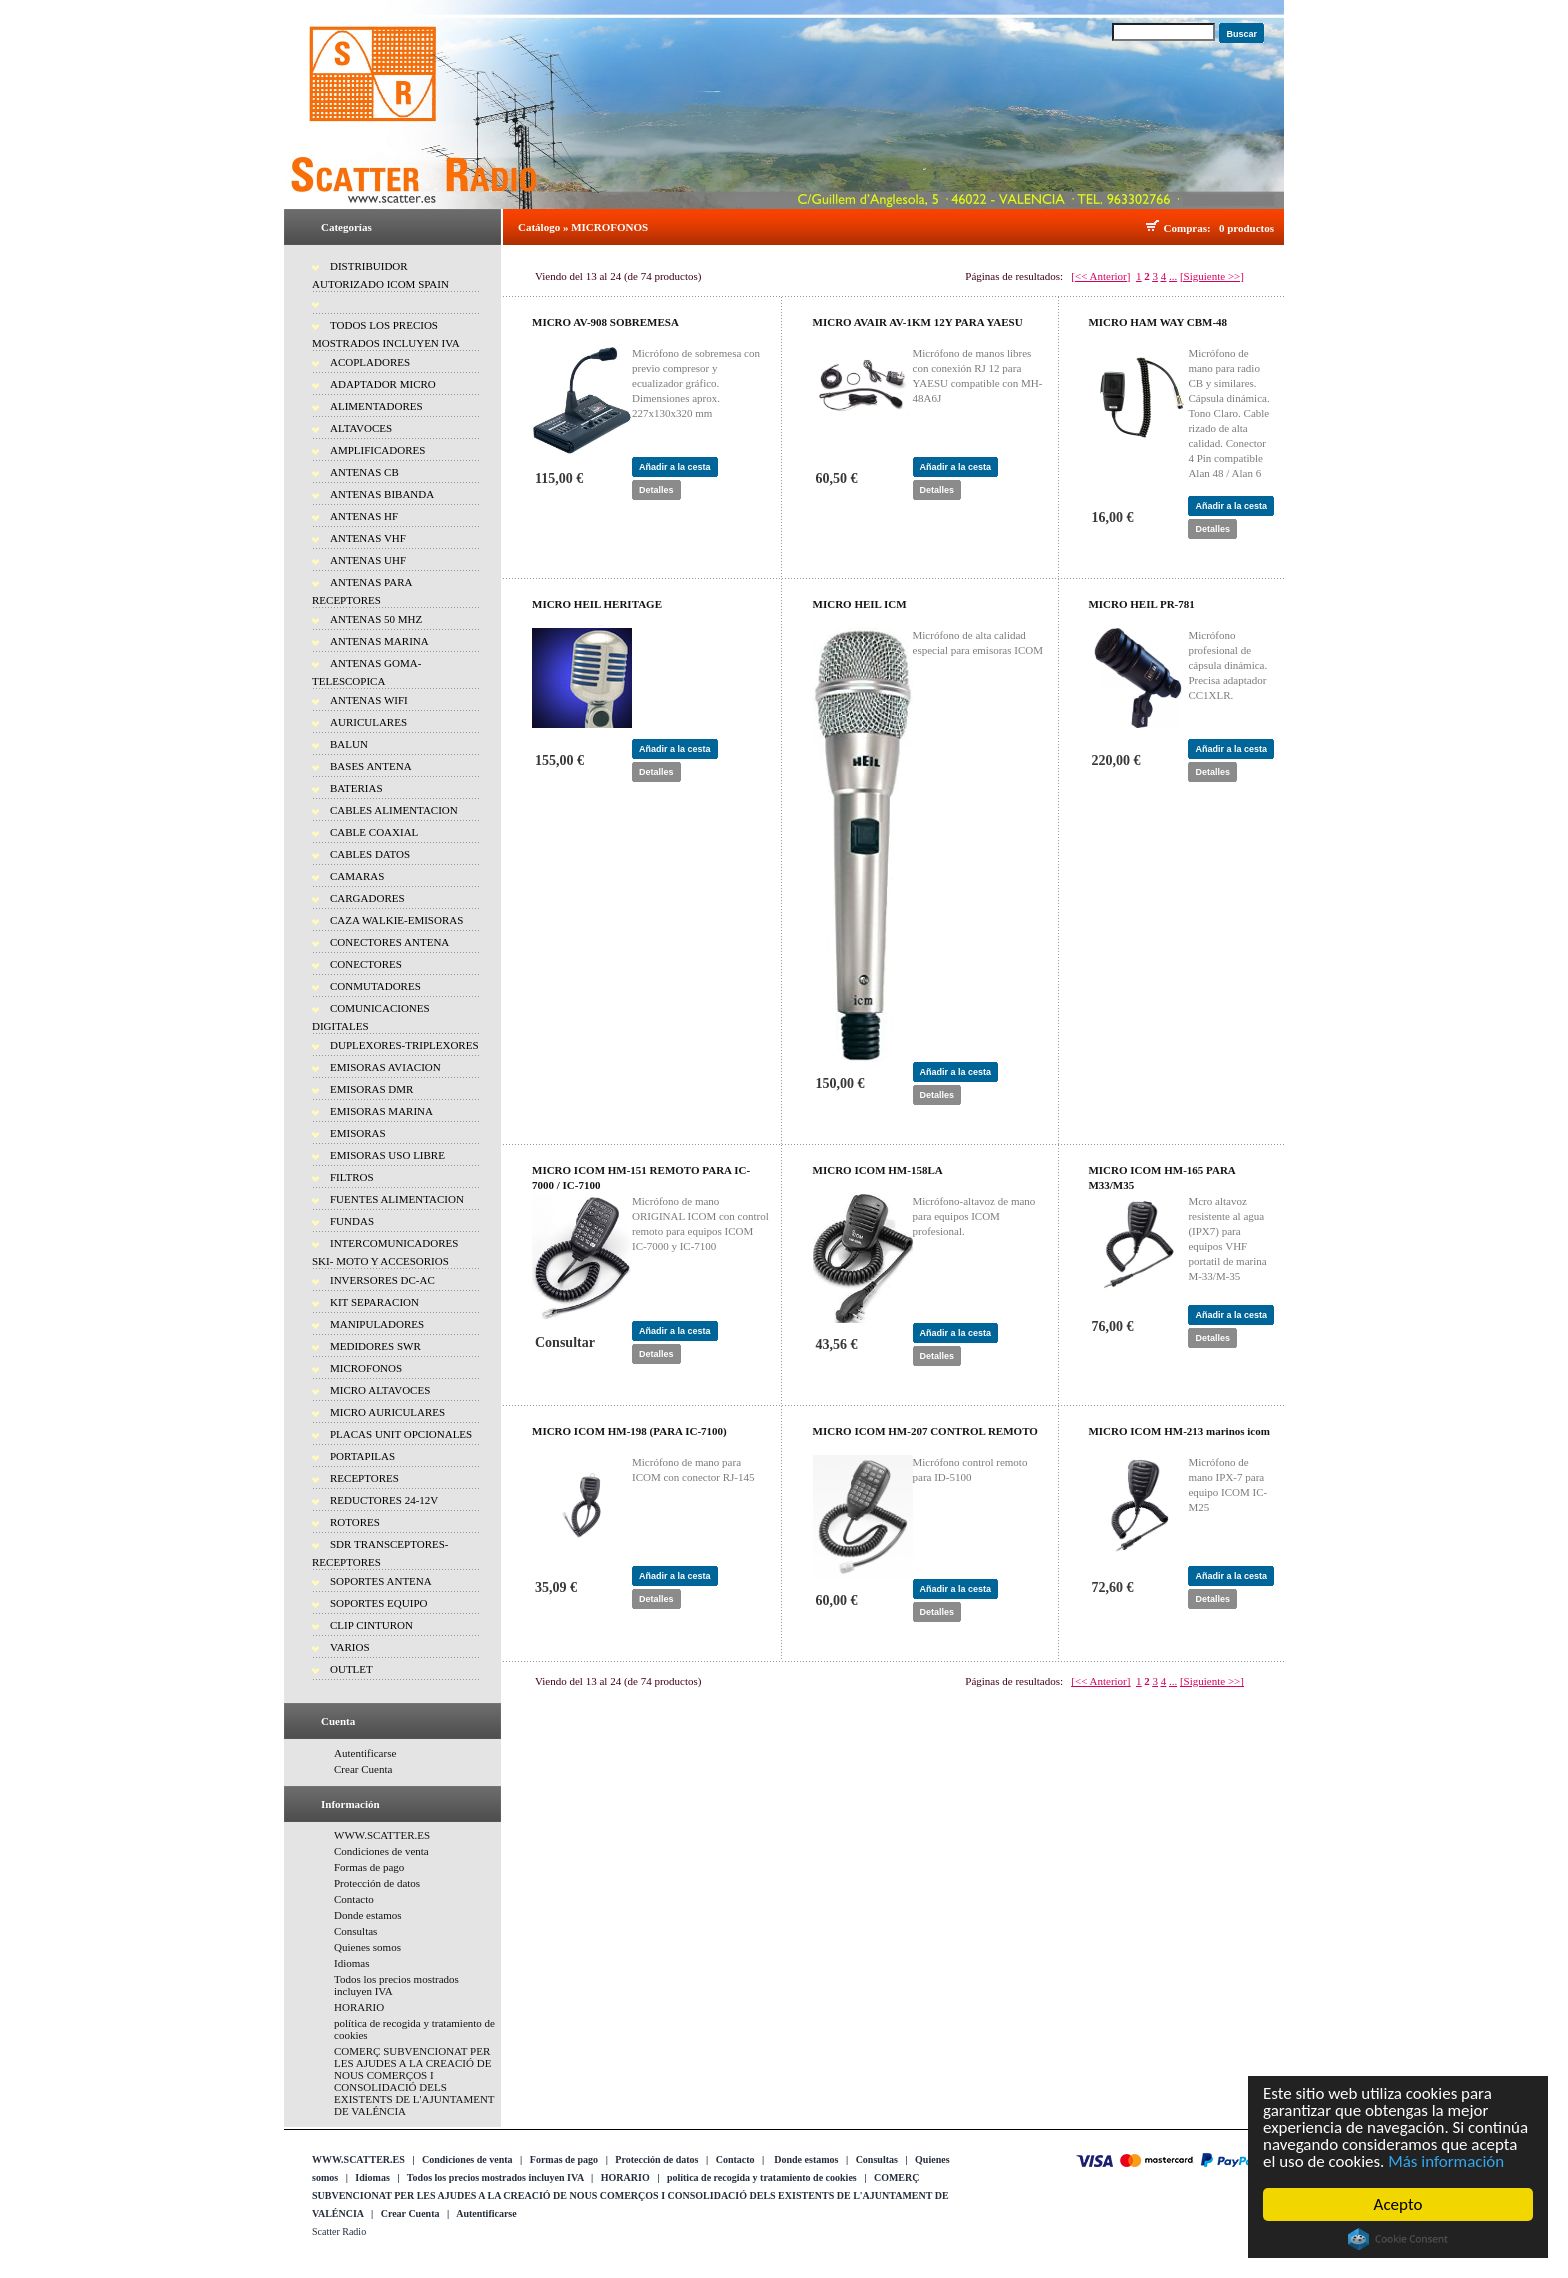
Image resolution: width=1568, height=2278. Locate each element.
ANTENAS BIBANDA (382, 494)
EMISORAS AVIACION (385, 1067)
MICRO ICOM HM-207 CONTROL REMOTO (925, 1431)
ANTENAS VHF (368, 538)
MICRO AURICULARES (387, 1412)
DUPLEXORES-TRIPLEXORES (404, 1045)
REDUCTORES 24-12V (384, 1500)
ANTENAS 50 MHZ (376, 619)
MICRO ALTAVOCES (380, 1390)
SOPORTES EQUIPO (378, 1603)
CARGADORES (367, 898)
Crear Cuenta (363, 1769)
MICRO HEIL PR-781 (1141, 604)
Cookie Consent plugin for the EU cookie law (1398, 2239)
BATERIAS (356, 788)
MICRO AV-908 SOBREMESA (605, 322)
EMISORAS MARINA (381, 1111)
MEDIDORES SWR (375, 1346)
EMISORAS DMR (371, 1089)
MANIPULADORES (377, 1324)
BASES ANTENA (371, 766)
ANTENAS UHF (368, 560)
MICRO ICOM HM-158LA (878, 1170)
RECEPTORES (364, 1478)
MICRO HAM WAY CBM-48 (1157, 322)
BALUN (349, 744)
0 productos (1246, 228)
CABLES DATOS (370, 854)
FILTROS (352, 1177)
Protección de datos (377, 1883)
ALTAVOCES (361, 428)
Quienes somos (367, 1947)
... (1173, 276)
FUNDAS (352, 1221)
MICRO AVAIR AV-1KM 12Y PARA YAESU (918, 322)
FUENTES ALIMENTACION (397, 1199)
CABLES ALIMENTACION (394, 810)
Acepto (1398, 2204)
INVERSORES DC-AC (382, 1280)
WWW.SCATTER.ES (382, 1835)
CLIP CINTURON (371, 1625)
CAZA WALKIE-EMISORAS (396, 920)
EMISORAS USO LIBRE (387, 1155)
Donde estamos (368, 1915)
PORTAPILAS (362, 1456)
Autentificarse (365, 1753)
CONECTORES (366, 964)
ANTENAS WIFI (369, 700)
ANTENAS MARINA (379, 641)
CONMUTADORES (375, 986)
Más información (1447, 2162)
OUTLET (351, 1669)
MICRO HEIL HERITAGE (597, 604)
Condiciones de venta (381, 1851)
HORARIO (359, 2007)
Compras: (1190, 228)
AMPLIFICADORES (377, 450)
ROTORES (355, 1522)
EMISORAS (358, 1133)
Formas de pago (369, 1867)
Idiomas (351, 1963)
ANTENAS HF (364, 516)
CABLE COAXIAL (374, 832)
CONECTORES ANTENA (389, 942)
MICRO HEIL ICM (860, 604)
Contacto (354, 1899)
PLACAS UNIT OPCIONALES (401, 1434)
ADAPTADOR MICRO (383, 384)
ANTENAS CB (364, 472)
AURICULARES (368, 722)
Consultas (355, 1931)
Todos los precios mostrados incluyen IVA (495, 2177)
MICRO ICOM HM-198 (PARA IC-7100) (629, 1431)
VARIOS (350, 1647)
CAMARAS (357, 876)
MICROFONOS (366, 1368)
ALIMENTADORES (376, 406)
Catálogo (539, 227)
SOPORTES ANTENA (381, 1581)
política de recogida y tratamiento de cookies (762, 2177)
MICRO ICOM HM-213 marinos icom (1178, 1431)
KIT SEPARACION (374, 1302)
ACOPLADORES (370, 362)
